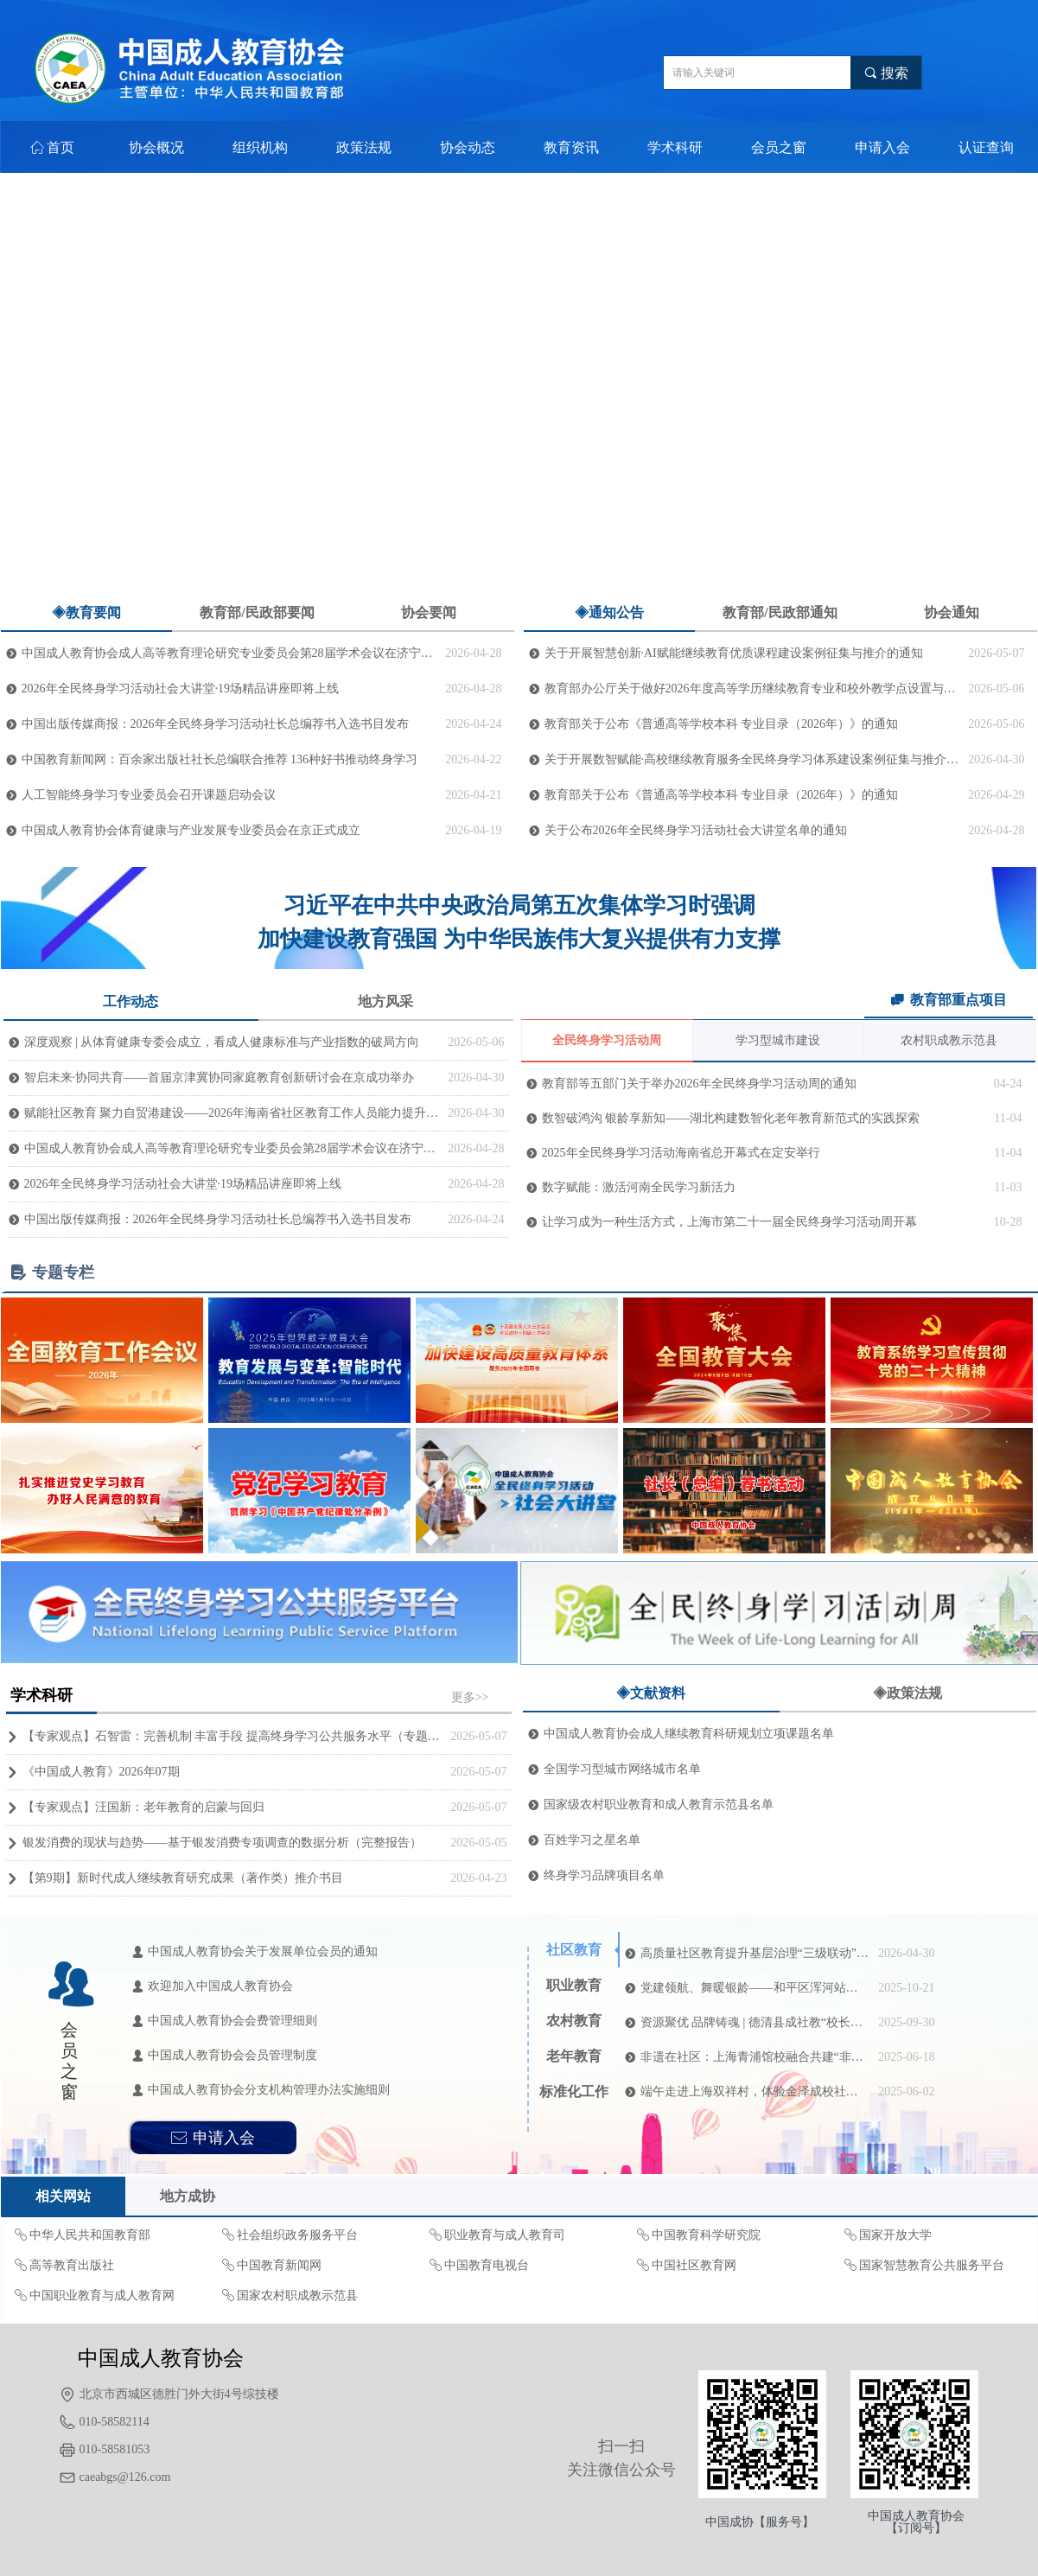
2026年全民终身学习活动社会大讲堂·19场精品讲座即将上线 (181, 688)
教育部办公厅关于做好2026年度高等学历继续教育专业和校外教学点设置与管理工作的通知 (752, 688)
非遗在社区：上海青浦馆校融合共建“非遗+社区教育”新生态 (755, 2056)
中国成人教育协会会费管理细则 (232, 2020)
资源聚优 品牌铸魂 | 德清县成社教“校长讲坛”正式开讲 (755, 2022)
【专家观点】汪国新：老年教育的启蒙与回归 (143, 1807)
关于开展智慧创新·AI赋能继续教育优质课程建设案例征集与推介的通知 (733, 653)
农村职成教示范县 (949, 1040)
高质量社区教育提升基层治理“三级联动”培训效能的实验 (755, 1953)
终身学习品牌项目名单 (604, 1875)
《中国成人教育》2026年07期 (101, 1771)
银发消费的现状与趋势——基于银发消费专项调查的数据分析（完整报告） (222, 1842)
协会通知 (951, 612)
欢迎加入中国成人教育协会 (220, 1986)
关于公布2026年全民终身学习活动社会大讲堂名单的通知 (695, 830)
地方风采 (385, 1001)
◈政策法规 (907, 1693)
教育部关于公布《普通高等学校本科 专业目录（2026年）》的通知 (721, 723)
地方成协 (187, 2196)
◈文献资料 (650, 1693)
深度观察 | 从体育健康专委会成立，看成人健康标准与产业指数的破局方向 (222, 1042)
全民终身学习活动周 (606, 1040)
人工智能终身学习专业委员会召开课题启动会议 (149, 794)
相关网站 (63, 2196)
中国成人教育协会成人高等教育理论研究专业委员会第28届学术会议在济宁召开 (229, 653)
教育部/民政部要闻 (257, 612)
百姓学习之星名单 (592, 1839)
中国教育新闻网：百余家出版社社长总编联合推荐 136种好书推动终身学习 (220, 759)
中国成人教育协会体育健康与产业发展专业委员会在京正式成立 (191, 830)
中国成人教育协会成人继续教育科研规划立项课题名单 (689, 1733)
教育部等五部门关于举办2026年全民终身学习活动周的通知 (699, 1083)
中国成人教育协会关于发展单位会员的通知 (263, 1951)
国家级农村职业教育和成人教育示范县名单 (659, 1804)
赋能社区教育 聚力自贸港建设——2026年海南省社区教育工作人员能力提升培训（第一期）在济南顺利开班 (232, 1112)
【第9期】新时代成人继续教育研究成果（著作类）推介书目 (182, 1877)
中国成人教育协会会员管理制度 (232, 2055)
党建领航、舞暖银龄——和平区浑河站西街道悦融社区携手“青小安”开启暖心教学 (755, 1987)
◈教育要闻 (86, 612)
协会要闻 (428, 612)
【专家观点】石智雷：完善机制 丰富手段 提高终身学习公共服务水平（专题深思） (232, 1736)
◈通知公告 (609, 612)
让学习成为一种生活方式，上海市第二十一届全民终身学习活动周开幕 (729, 1221)
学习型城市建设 (778, 1040)
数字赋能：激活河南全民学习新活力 (639, 1187)
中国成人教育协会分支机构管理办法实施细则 (269, 2089)
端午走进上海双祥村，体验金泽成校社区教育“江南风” (755, 2091)
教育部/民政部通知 (780, 612)
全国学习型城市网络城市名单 (622, 1769)
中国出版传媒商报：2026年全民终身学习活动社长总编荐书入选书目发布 (215, 723)
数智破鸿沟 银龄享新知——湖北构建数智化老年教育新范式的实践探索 (731, 1118)
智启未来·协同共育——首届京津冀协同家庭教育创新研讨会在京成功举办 (219, 1077)
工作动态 (130, 1001)
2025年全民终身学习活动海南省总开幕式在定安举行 (681, 1152)
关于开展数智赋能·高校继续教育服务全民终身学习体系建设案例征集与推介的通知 (752, 759)
